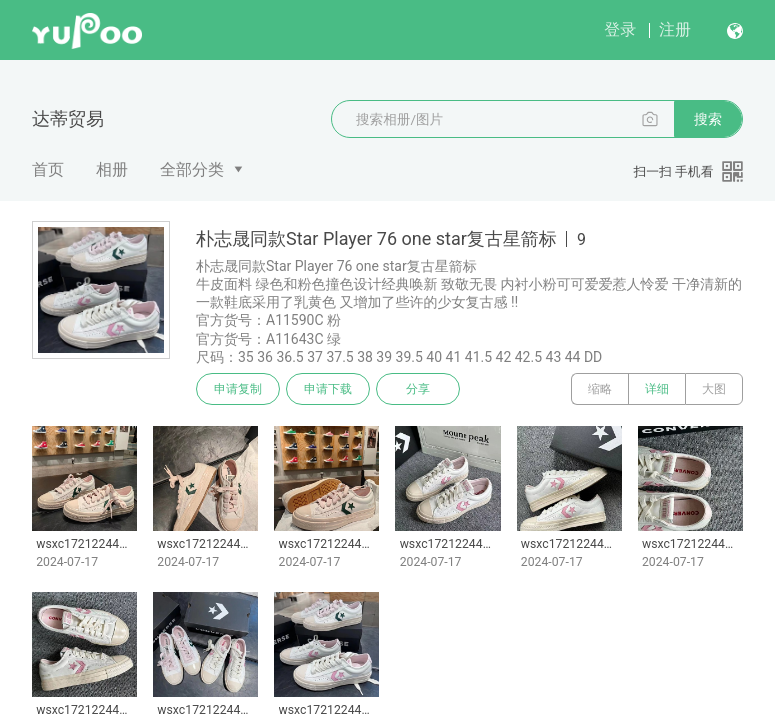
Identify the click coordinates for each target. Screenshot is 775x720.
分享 (418, 389)
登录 (620, 29)
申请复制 (238, 389)
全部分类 (192, 169)
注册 (675, 29)
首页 (48, 169)
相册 (112, 169)
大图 (714, 389)
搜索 (708, 119)
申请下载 (328, 389)
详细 (657, 389)
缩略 (600, 389)
